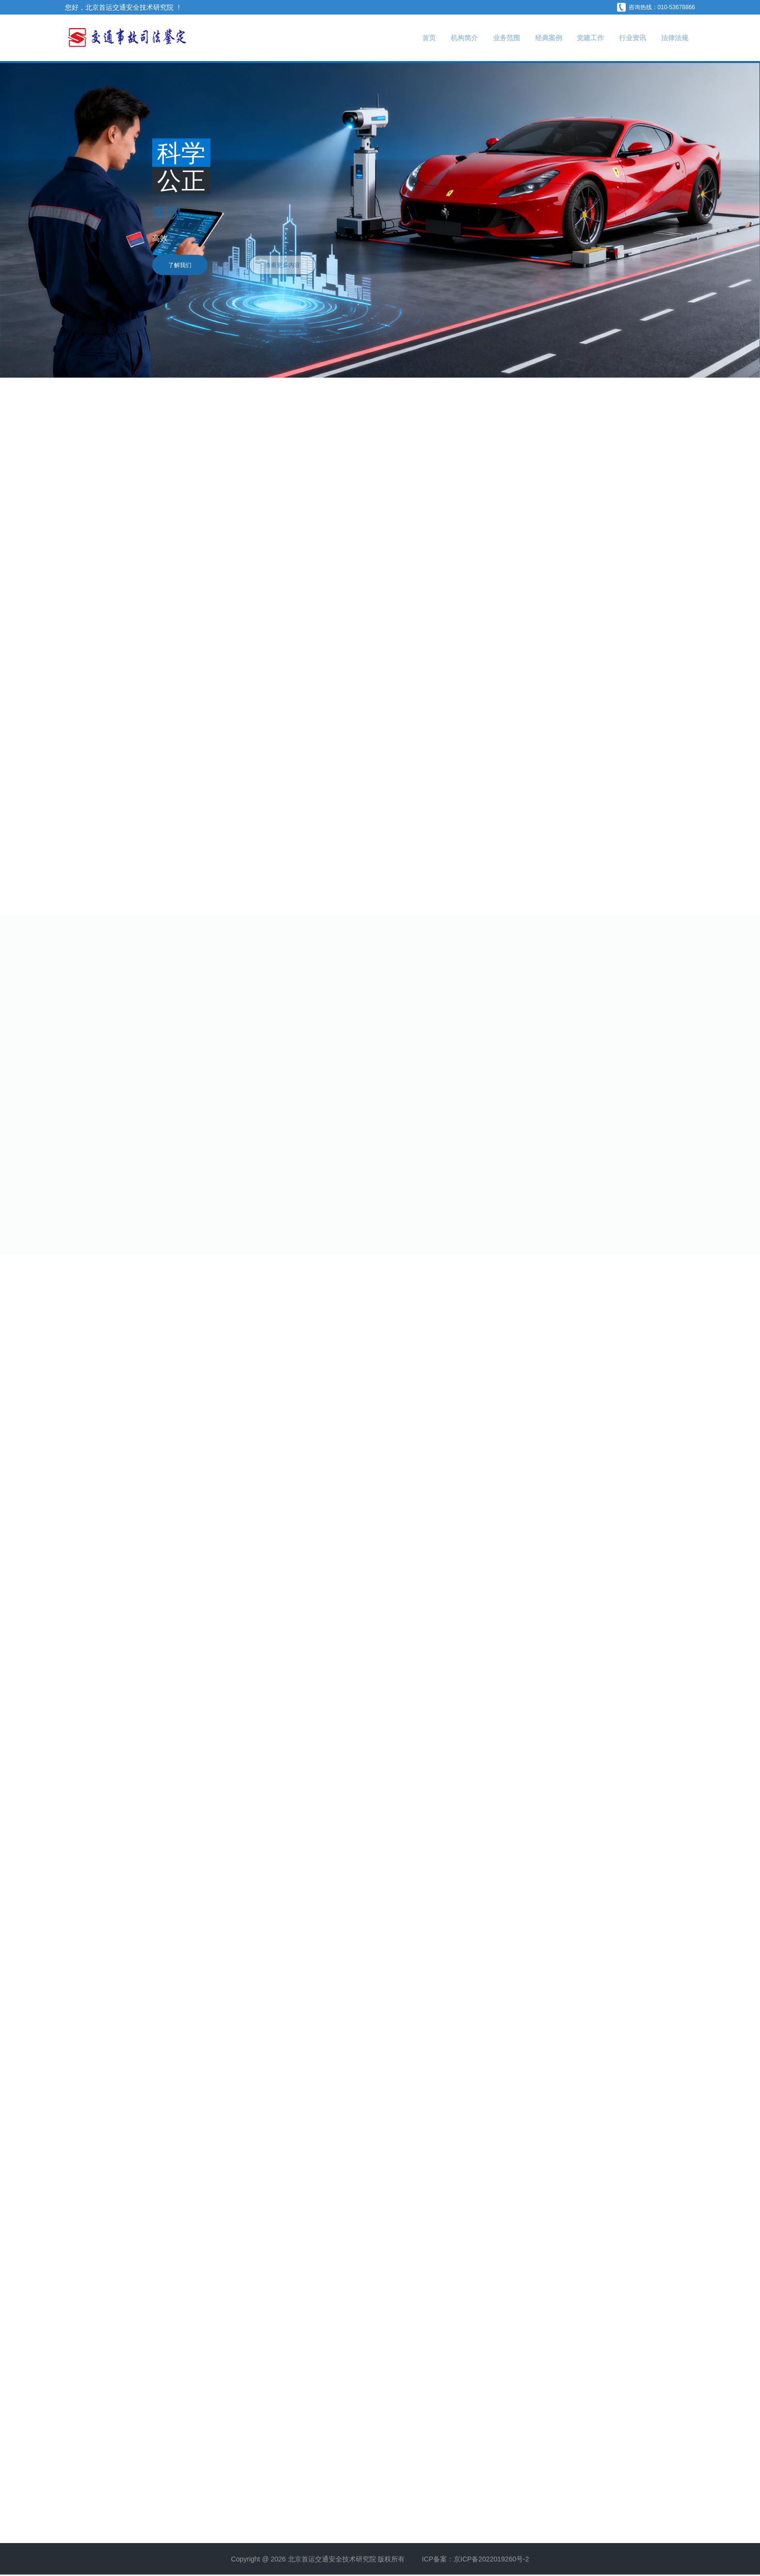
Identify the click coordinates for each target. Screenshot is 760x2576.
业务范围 (482, 38)
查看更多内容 (306, 264)
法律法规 (672, 38)
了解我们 (177, 264)
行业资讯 (624, 38)
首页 (394, 38)
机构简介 (435, 38)
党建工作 (577, 38)
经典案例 (529, 38)
